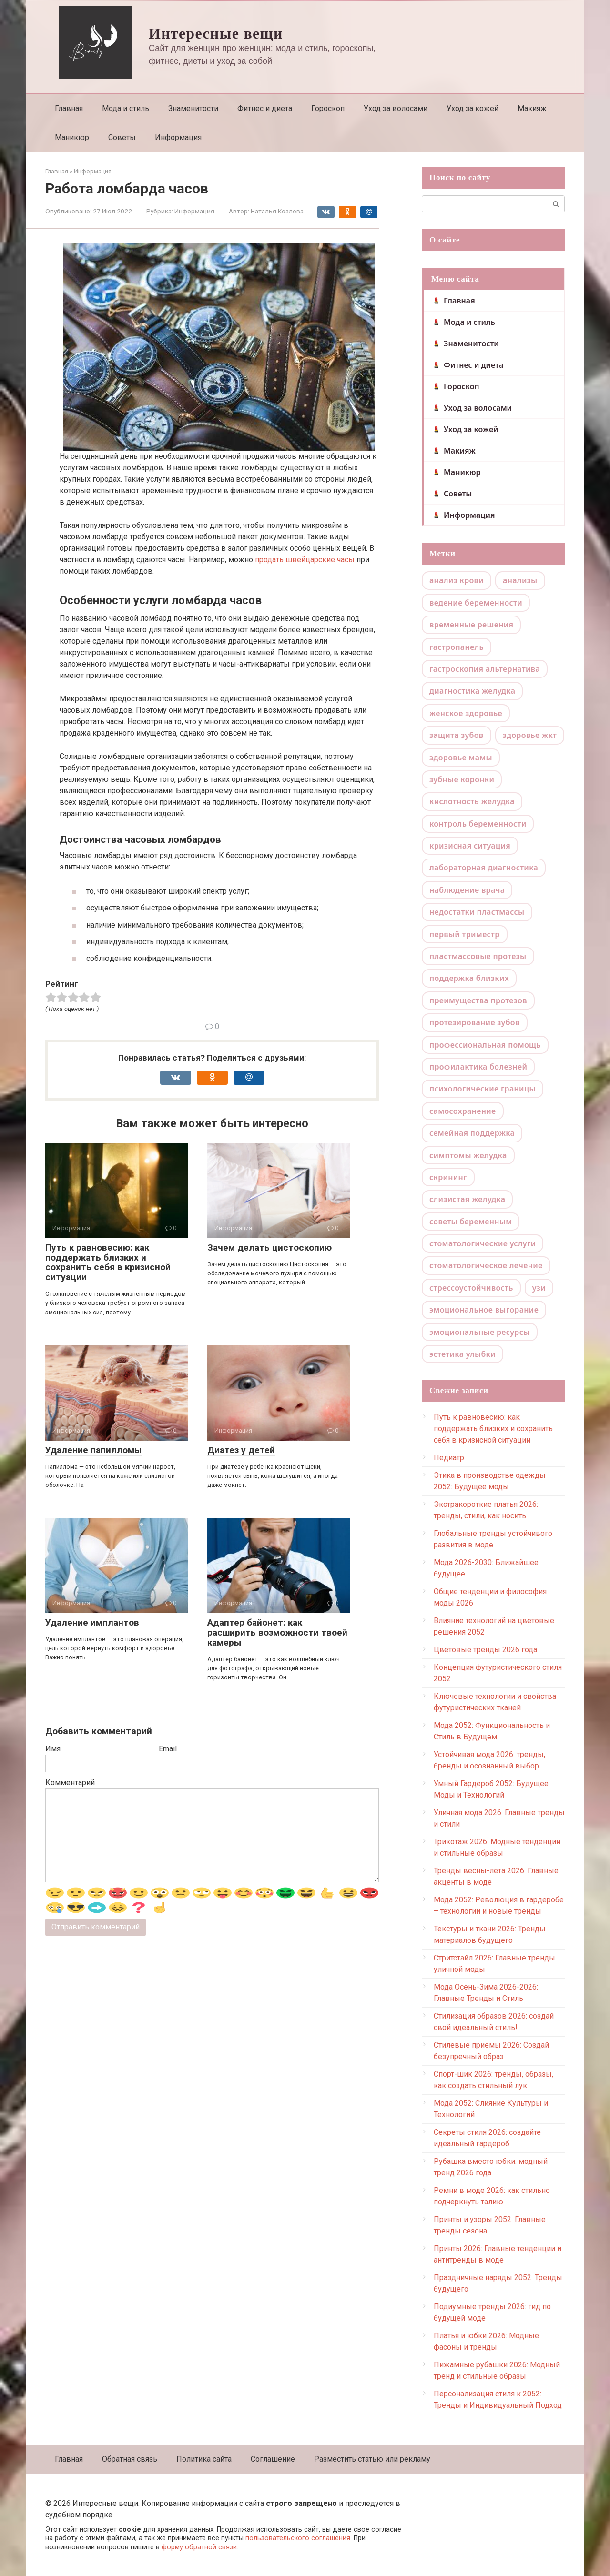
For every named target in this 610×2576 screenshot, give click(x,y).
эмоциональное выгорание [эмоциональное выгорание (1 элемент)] (484, 1309)
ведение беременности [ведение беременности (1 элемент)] (475, 602)
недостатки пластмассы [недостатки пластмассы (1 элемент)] (477, 912)
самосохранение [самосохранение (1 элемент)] (462, 1111)
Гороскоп (328, 108)
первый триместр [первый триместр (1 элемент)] (464, 934)
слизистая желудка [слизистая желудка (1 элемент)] (467, 1199)
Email (168, 1748)
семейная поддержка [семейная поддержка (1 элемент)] (472, 1133)
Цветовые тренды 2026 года (485, 1649)
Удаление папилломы (93, 1450)
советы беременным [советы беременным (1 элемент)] (470, 1221)
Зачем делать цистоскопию (269, 1247)
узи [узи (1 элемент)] (539, 1288)
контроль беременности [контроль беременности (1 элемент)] (477, 823)
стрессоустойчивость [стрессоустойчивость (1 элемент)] (471, 1288)
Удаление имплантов (92, 1622)
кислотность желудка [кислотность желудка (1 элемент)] (472, 801)
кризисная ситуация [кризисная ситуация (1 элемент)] (469, 845)
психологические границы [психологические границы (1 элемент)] (482, 1088)
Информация (178, 137)
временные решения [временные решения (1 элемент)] (471, 624)
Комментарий (70, 1782)
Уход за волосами (395, 108)
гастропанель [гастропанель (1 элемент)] (456, 647)
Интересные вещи (216, 33)
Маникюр (72, 137)
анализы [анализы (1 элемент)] (520, 580)
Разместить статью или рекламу (372, 2459)
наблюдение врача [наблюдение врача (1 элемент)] (467, 890)
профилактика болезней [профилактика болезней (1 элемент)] (478, 1066)
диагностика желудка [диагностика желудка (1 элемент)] (472, 691)
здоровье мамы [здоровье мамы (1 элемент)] (460, 757)
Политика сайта (204, 2459)
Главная (69, 108)
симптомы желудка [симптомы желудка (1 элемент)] (468, 1155)
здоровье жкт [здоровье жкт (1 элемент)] (530, 735)
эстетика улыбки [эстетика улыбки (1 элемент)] (462, 1354)
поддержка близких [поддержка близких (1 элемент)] (469, 978)
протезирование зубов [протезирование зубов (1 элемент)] (474, 1022)
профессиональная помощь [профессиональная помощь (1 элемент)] (485, 1045)
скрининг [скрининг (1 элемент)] (448, 1177)
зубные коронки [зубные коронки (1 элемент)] (461, 779)
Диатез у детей (241, 1450)
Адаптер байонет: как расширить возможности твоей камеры (277, 1632)
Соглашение (273, 2459)
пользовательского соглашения (297, 2538)
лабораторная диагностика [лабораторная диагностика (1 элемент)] (483, 867)
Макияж (532, 108)
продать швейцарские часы (305, 559)
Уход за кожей (472, 108)
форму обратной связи (199, 2547)
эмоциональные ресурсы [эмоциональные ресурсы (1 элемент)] (479, 1332)
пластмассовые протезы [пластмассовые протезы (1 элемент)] (478, 956)
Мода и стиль (125, 108)
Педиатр (449, 1457)
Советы (122, 137)
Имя (53, 1748)
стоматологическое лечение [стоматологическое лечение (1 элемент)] (486, 1265)
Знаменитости (193, 108)
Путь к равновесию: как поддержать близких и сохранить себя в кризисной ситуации (108, 1262)
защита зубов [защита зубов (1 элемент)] (456, 735)
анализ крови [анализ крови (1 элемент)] (456, 580)
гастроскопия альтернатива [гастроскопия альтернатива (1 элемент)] (484, 669)
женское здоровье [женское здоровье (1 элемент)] (465, 713)
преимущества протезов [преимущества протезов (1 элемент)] (478, 1000)
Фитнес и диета (264, 108)
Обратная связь (129, 2459)
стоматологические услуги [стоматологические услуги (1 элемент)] (482, 1243)
